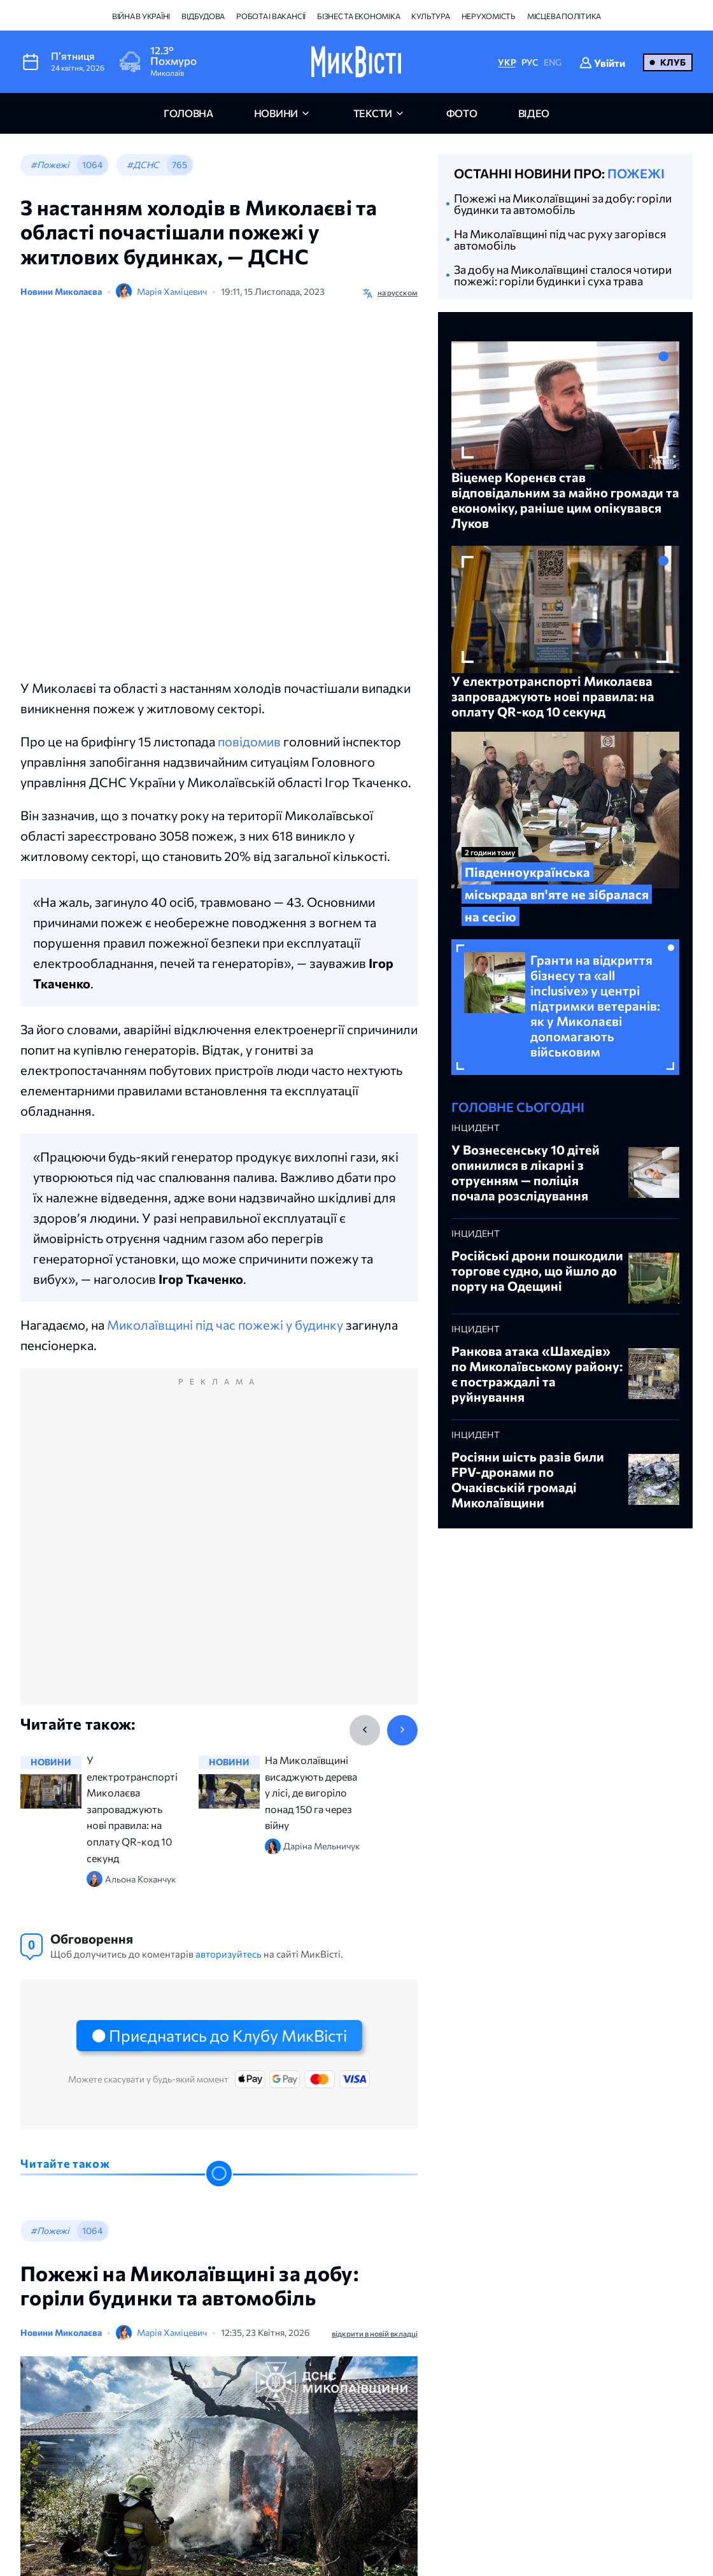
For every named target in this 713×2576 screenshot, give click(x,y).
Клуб (673, 62)
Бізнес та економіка (358, 15)
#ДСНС (143, 164)
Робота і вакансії (271, 15)
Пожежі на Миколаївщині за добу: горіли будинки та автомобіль (563, 204)
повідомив (249, 741)
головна (188, 113)
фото (461, 113)
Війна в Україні (141, 15)
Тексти (372, 113)
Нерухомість (489, 15)
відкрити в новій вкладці (375, 2333)
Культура (430, 15)
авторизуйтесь (228, 1954)
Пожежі (636, 173)
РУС (530, 62)
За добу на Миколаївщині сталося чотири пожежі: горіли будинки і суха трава (563, 275)
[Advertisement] (219, 1550)
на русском (398, 292)
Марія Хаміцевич (172, 291)
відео (533, 113)
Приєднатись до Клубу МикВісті (228, 2035)
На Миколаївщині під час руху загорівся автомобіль (560, 239)
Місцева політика (564, 15)
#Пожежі (50, 164)
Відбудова (203, 15)
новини (276, 113)
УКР (507, 62)
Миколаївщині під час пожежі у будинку (225, 1324)
